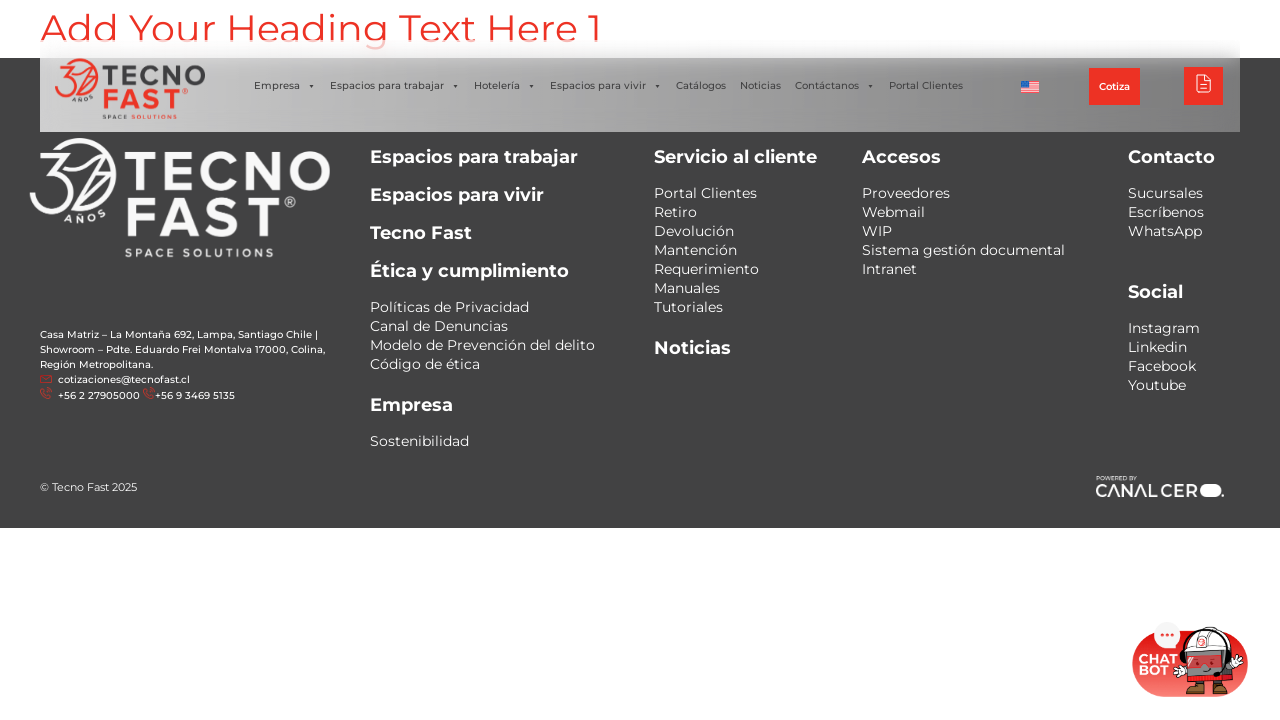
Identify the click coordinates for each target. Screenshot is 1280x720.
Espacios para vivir (606, 86)
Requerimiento (706, 269)
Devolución (694, 231)
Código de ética (425, 364)
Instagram (1164, 328)
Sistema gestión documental (963, 250)
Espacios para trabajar (395, 86)
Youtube (1157, 385)
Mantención (695, 250)
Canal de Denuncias (439, 326)
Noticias (760, 85)
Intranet (889, 269)
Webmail (893, 212)
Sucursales (1165, 193)
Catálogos (701, 85)
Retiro (675, 212)
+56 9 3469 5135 (195, 395)
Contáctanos (835, 86)
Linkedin (1157, 347)
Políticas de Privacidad (449, 307)
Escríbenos (1166, 212)
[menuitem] (1030, 86)
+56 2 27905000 (97, 395)
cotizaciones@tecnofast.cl (124, 379)
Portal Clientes (926, 85)
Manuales (687, 288)
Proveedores (906, 193)
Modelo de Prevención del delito (482, 345)
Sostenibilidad (419, 441)
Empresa (285, 86)
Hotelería (505, 86)
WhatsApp (1165, 231)
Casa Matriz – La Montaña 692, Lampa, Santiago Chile (176, 334)
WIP (877, 231)
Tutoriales (688, 307)
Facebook (1162, 366)
